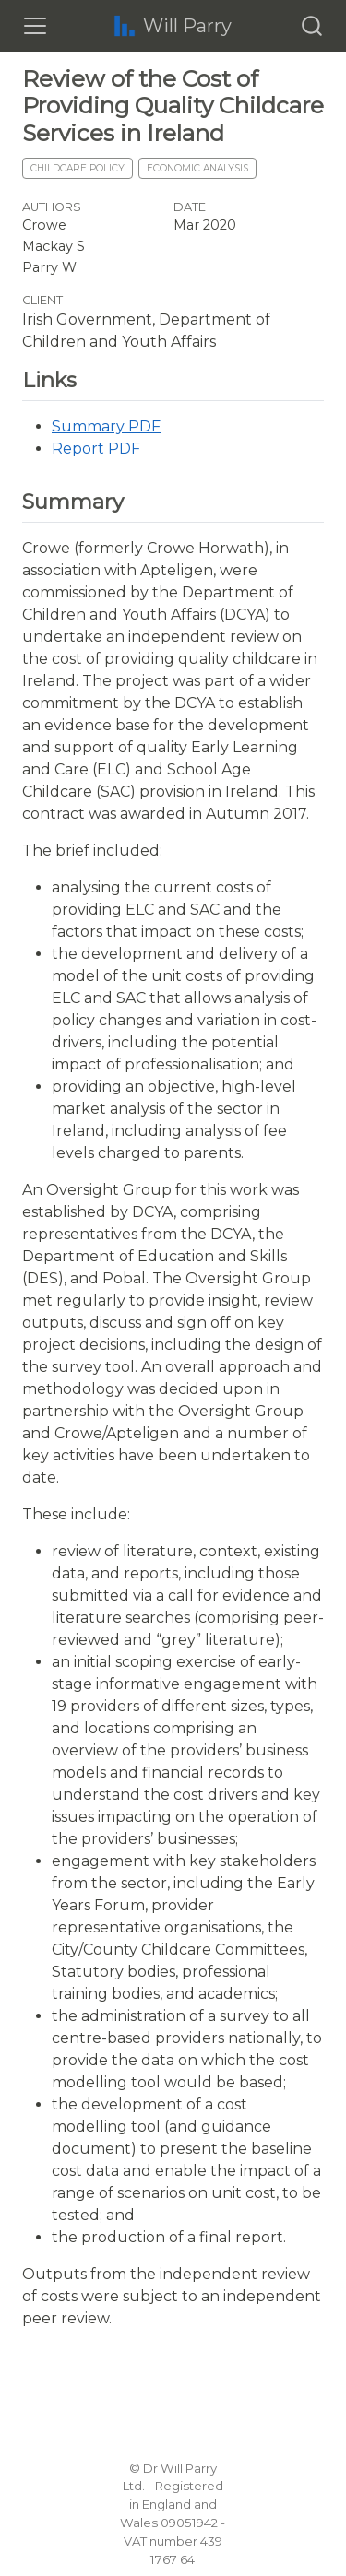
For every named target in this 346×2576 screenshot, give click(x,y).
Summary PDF (106, 426)
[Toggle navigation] (35, 25)
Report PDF (96, 448)
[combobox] (312, 26)
